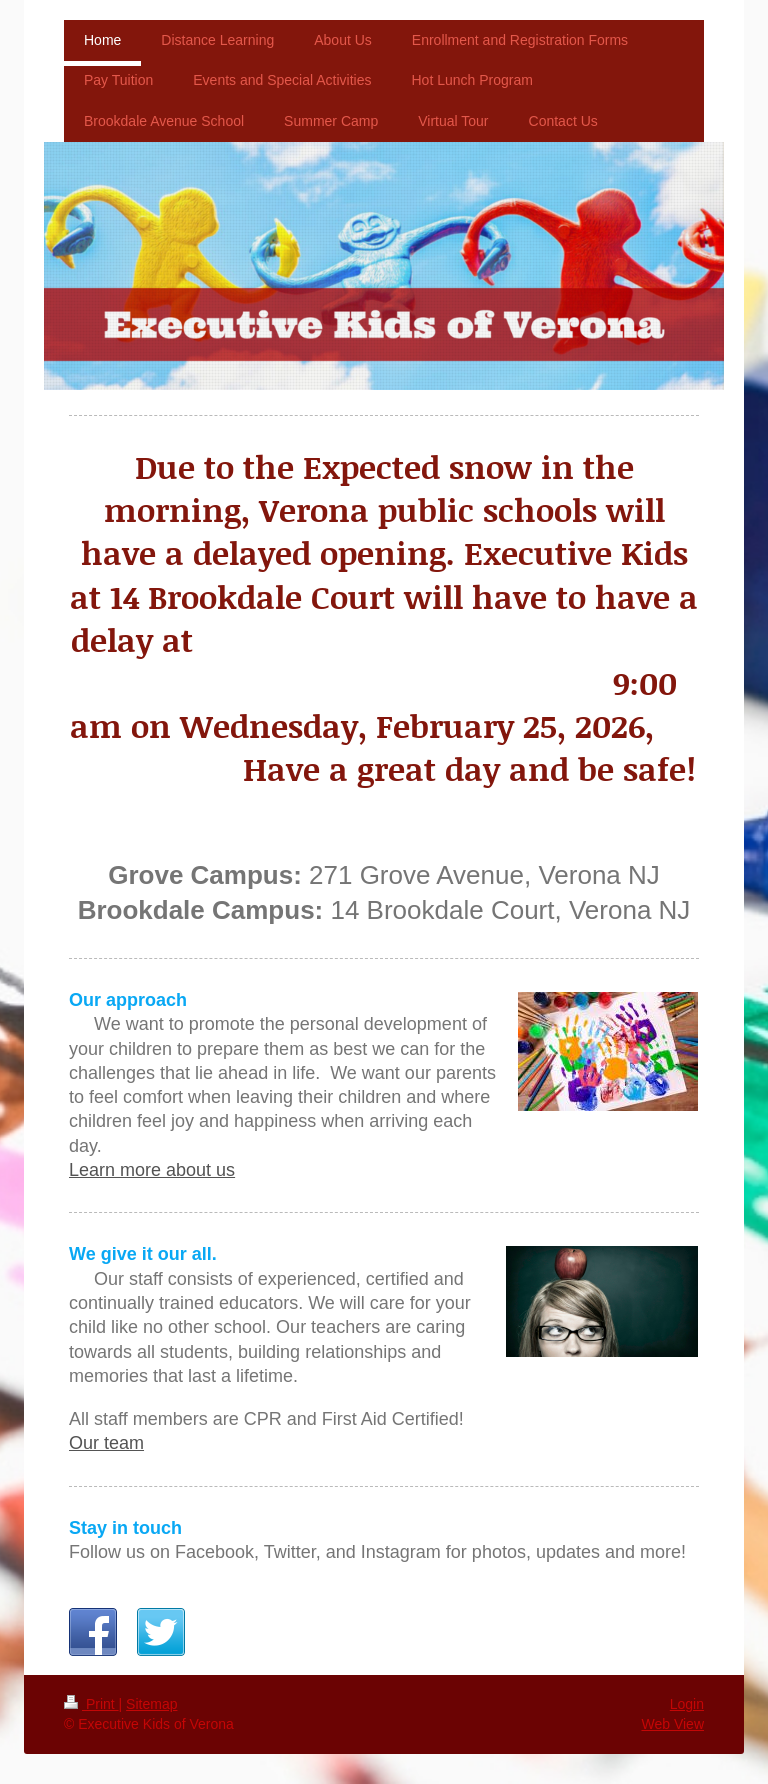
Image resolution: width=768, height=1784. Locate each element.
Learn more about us (152, 1170)
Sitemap (151, 1704)
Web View (672, 1724)
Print (91, 1704)
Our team (106, 1443)
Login (687, 1704)
